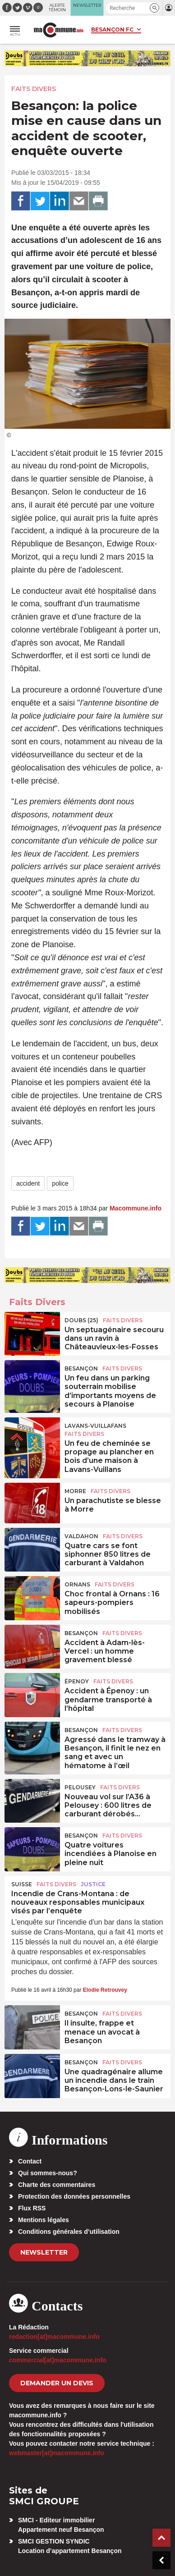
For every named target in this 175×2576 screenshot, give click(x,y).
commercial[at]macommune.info (57, 2360)
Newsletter (44, 2252)
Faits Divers (33, 89)
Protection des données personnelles (74, 2196)
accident (28, 1183)
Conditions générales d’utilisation (69, 2231)
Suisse (21, 1884)
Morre (75, 1491)
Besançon (81, 1368)
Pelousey (80, 1787)
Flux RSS (32, 2208)
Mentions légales (43, 2219)
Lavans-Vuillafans (95, 1425)
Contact (29, 2161)
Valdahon (81, 1536)
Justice (93, 1884)
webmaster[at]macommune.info (56, 2453)
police (60, 1183)
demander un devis (56, 2383)
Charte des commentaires (56, 2184)
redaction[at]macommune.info (54, 2336)
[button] (154, 8)
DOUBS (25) (81, 1320)
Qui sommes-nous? (47, 2173)
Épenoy (76, 1681)
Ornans (77, 1584)
